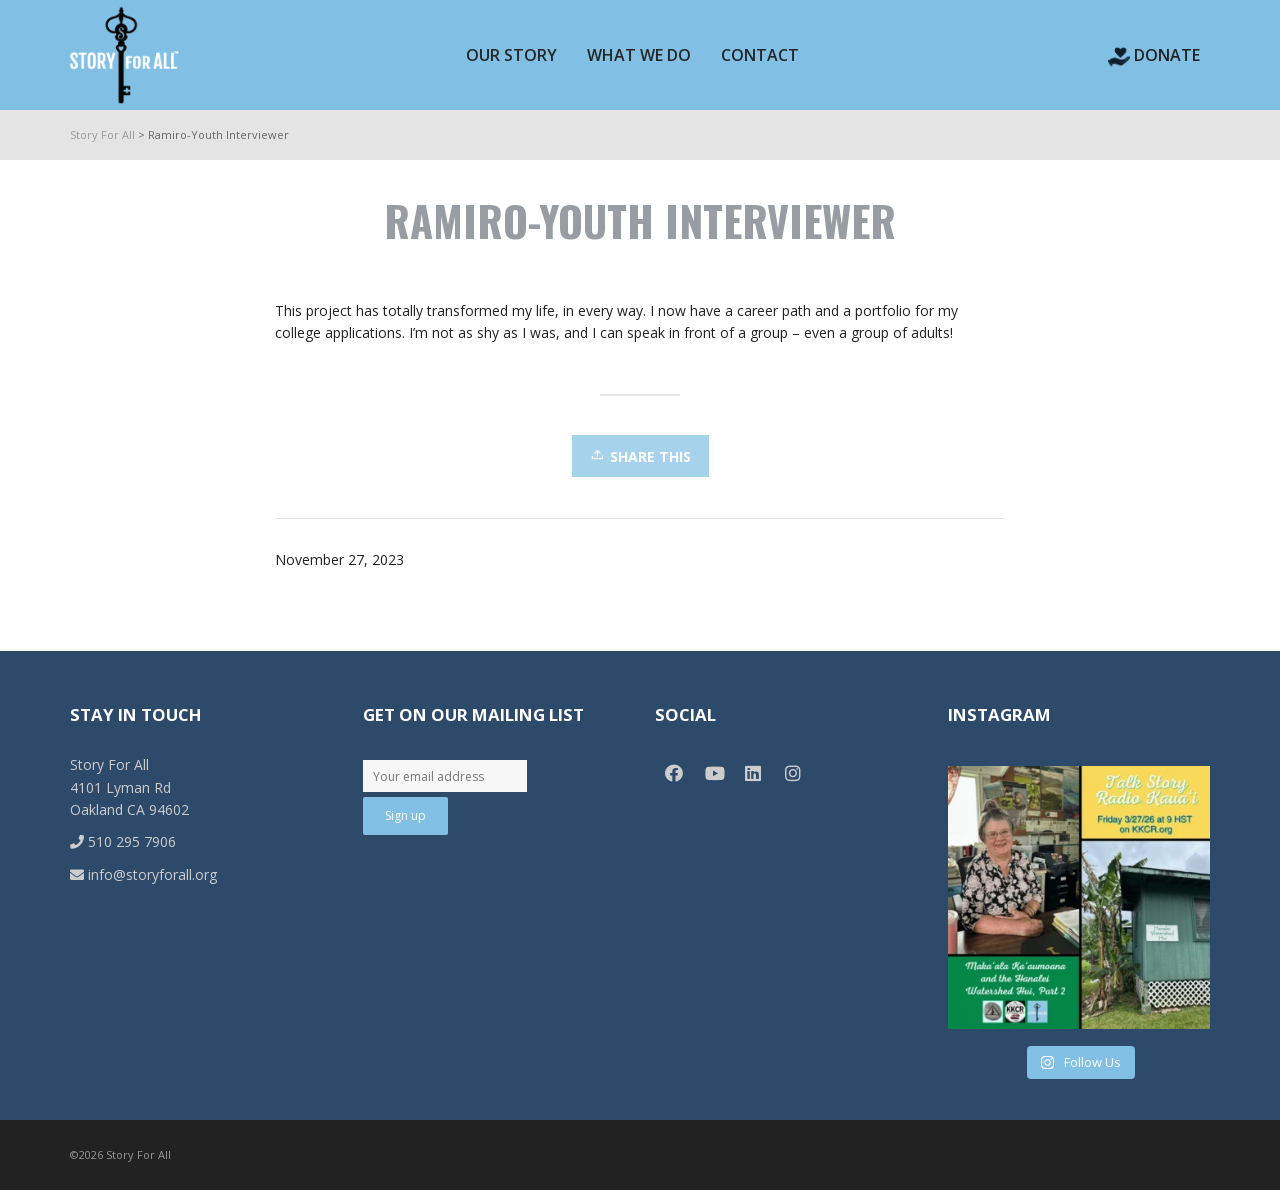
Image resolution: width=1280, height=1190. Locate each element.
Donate (1154, 55)
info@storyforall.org (143, 874)
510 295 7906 (123, 841)
